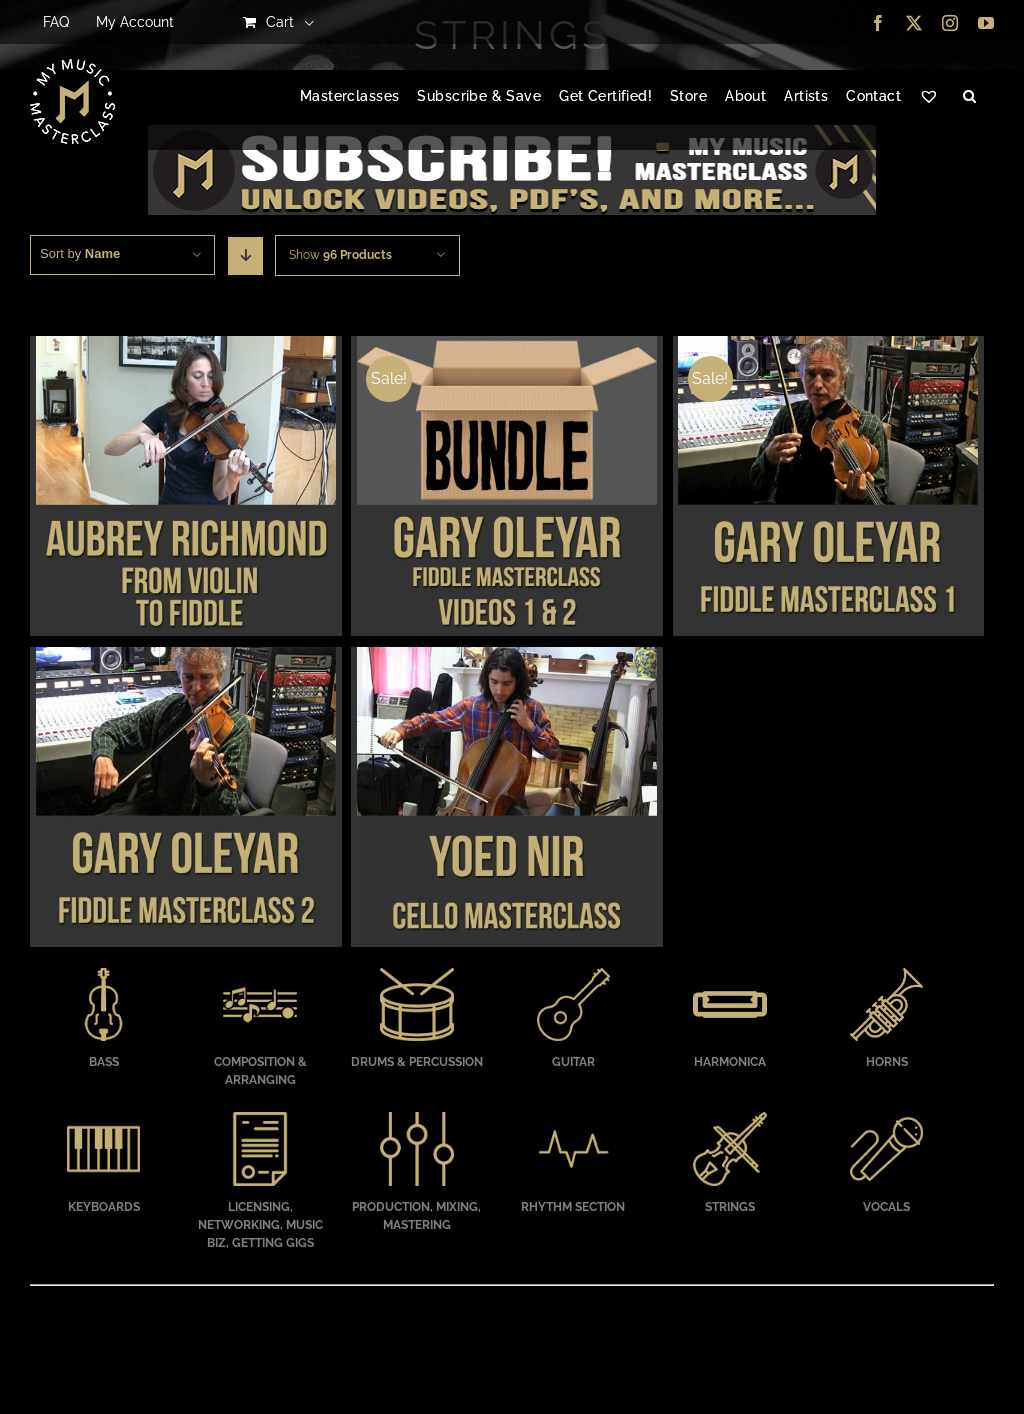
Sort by (80, 253)
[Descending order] (245, 256)
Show (340, 255)
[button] (969, 97)
